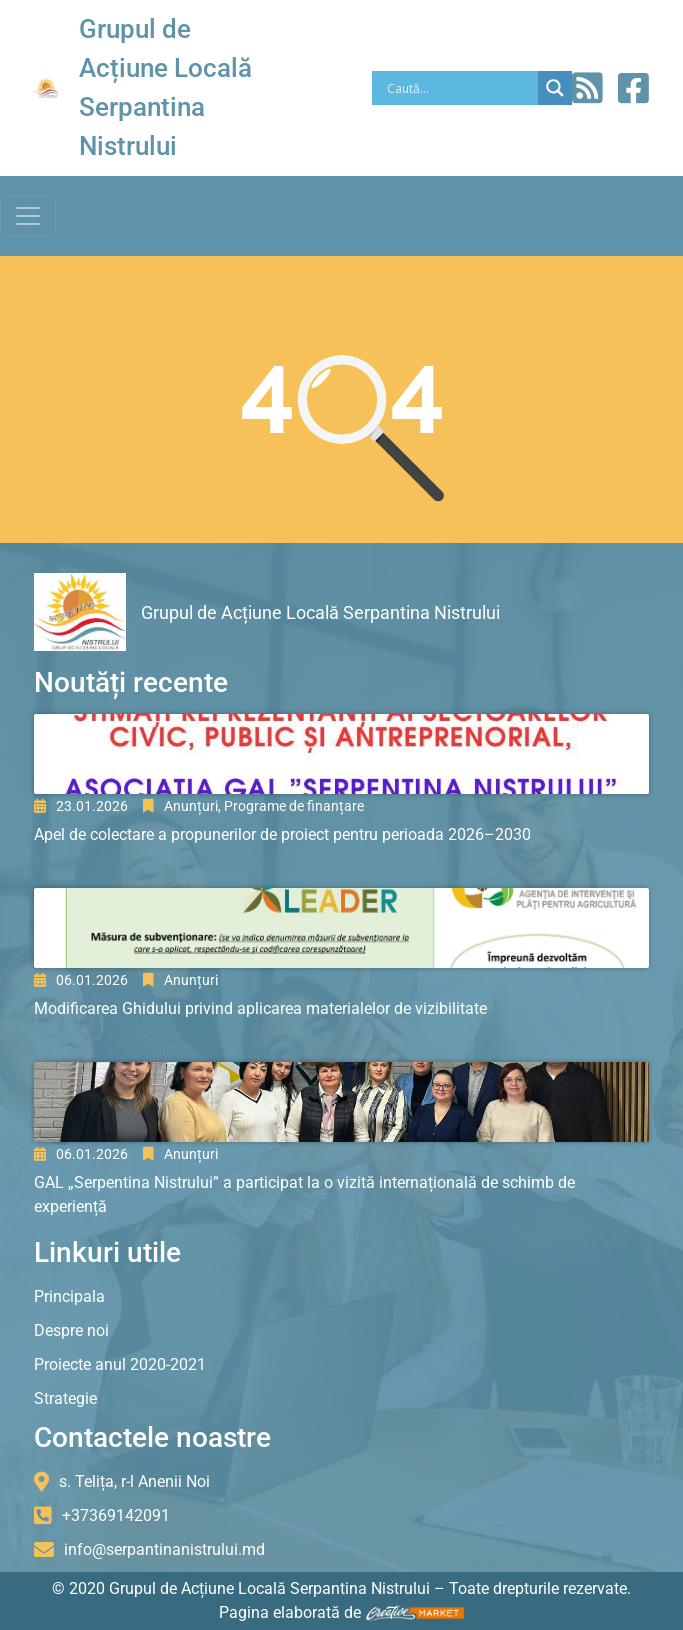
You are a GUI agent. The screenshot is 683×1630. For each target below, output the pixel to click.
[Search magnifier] (555, 88)
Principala (69, 1296)
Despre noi (71, 1330)
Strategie (65, 1398)
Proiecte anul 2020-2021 (120, 1364)
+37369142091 (116, 1515)
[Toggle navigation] (28, 216)
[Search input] (460, 88)
